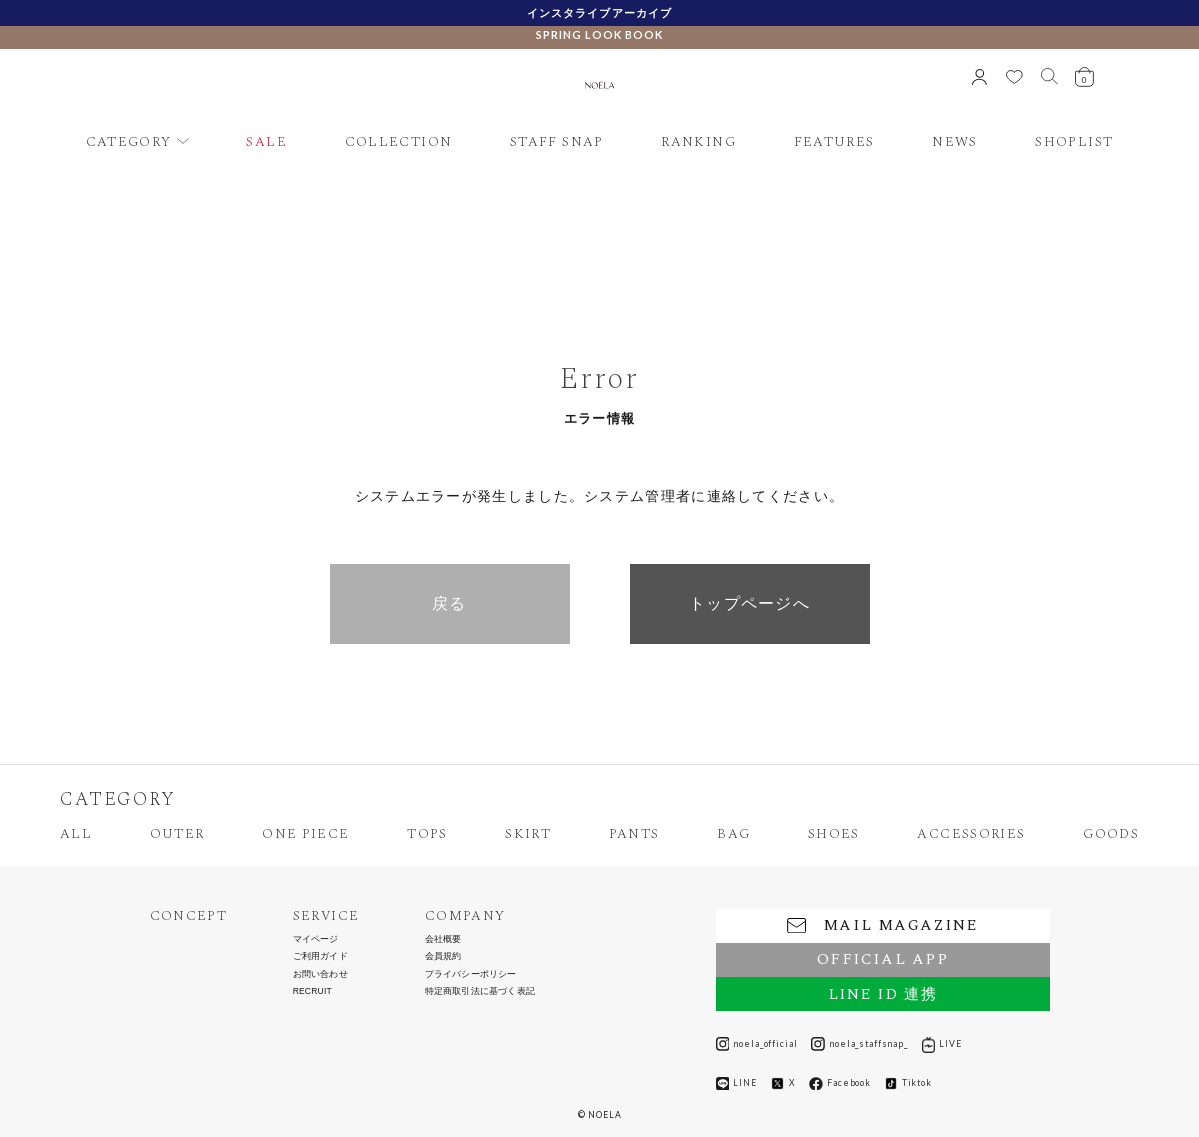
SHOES (834, 834)
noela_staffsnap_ (859, 1044)
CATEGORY (129, 142)
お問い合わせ (320, 974)
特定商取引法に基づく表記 (480, 991)
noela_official (757, 1044)
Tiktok (908, 1083)
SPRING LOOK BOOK (599, 34)
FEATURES (834, 142)
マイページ (316, 939)
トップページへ (749, 603)
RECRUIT (312, 991)
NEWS (954, 142)
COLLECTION (399, 142)
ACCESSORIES (971, 834)
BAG (733, 834)
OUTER (177, 834)
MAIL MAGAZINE (882, 925)
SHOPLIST (1074, 142)
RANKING (698, 142)
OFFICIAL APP (883, 959)
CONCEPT (189, 916)
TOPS (427, 834)
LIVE (942, 1044)
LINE (736, 1084)
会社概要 (443, 939)
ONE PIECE (305, 834)
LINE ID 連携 (882, 994)
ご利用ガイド (320, 956)
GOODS (1111, 834)
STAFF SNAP (557, 142)
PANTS (634, 834)
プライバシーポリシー (471, 974)
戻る (449, 603)
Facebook (840, 1084)
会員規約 (443, 956)
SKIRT (528, 834)
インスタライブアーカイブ (599, 12)
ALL (76, 834)
